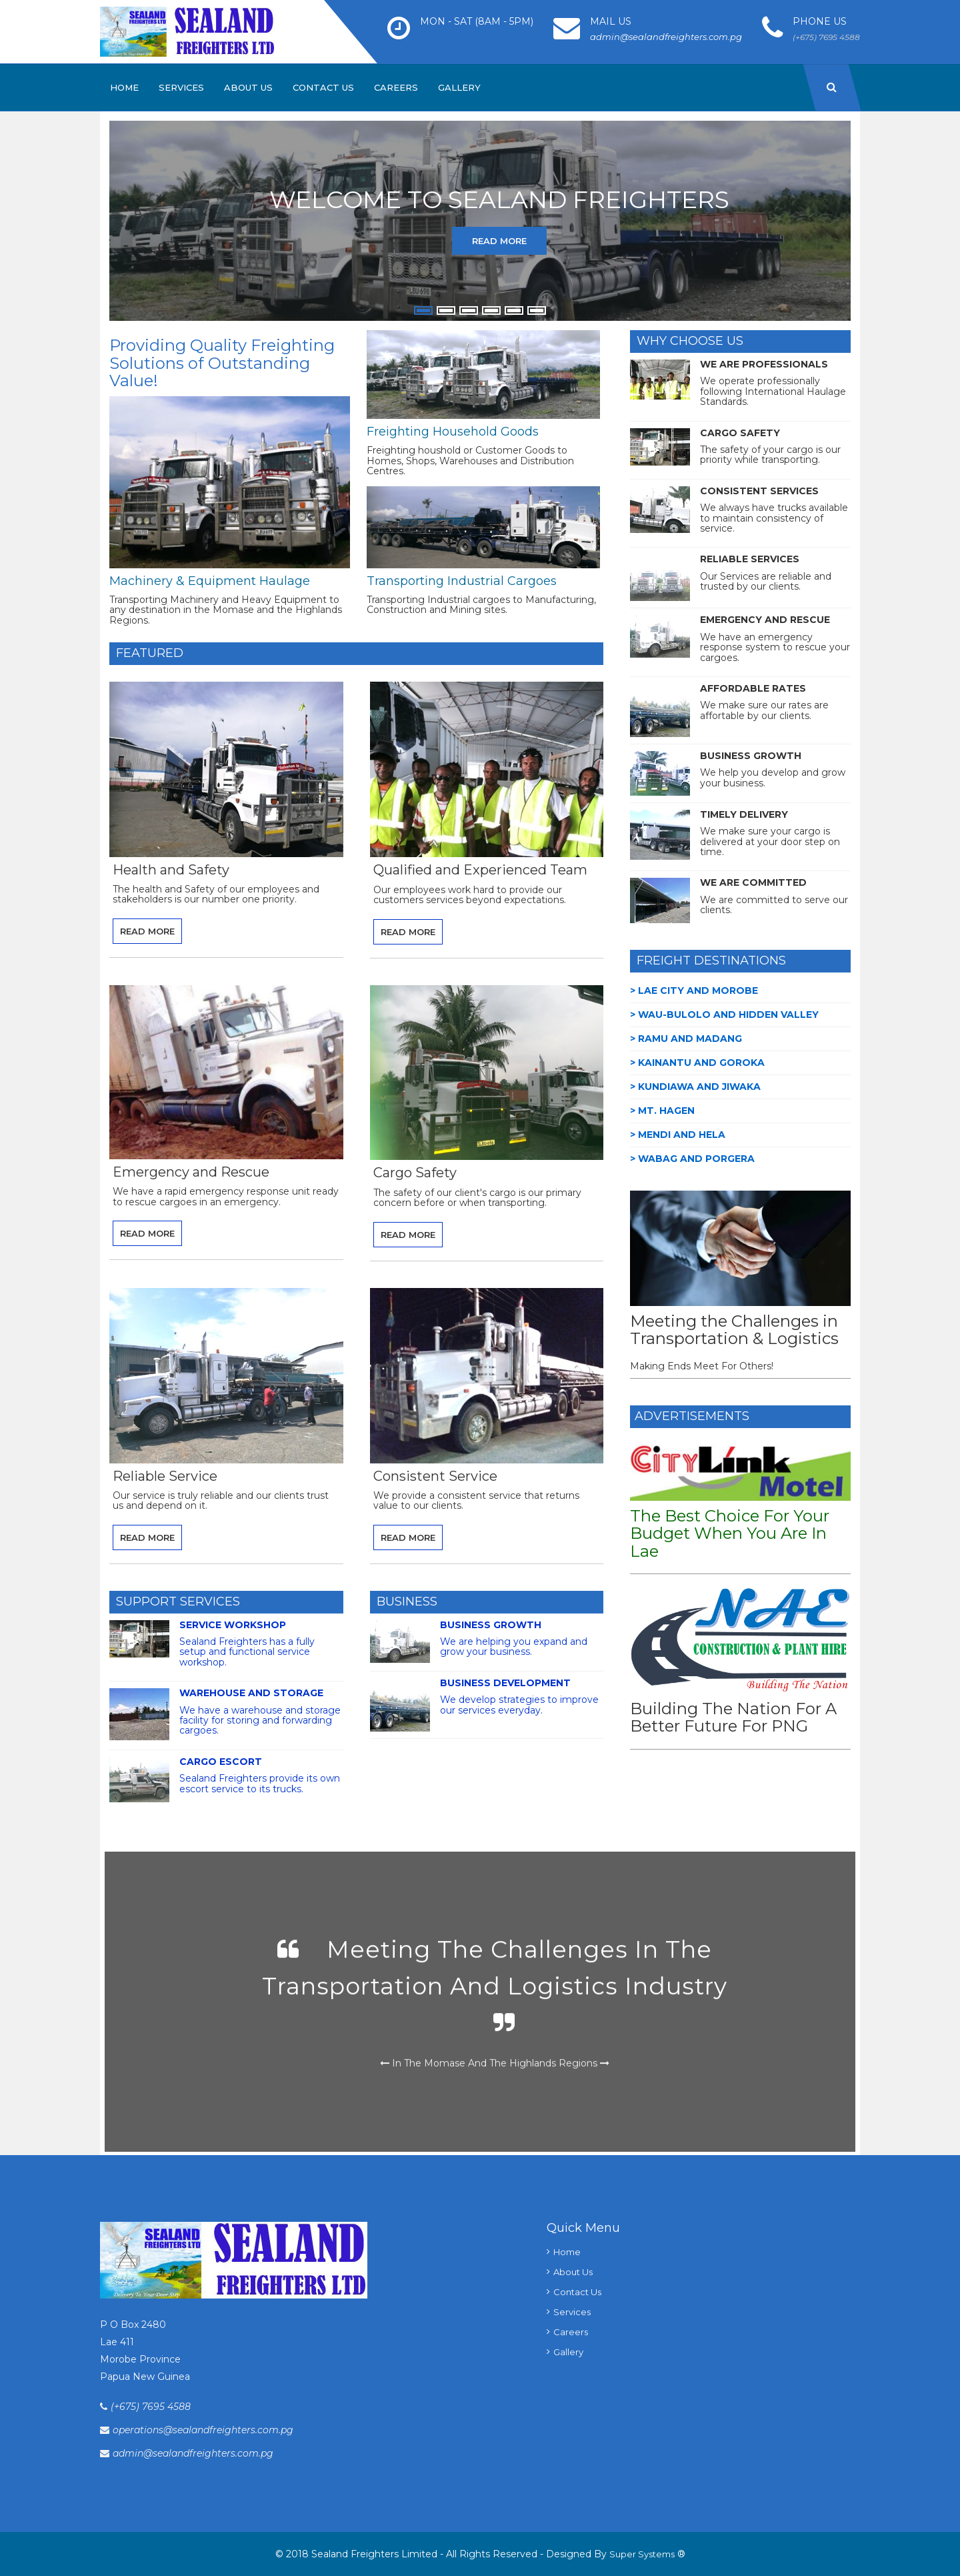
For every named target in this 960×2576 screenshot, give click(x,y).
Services (181, 87)
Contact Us (323, 87)
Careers (396, 87)
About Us (248, 87)
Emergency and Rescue (191, 1172)
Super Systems (642, 2554)
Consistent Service (435, 1476)
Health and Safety (171, 870)
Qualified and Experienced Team (480, 870)
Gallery (459, 87)
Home (124, 87)
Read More (499, 240)
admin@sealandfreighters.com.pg (666, 36)
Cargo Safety (415, 1173)
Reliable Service (165, 1476)
